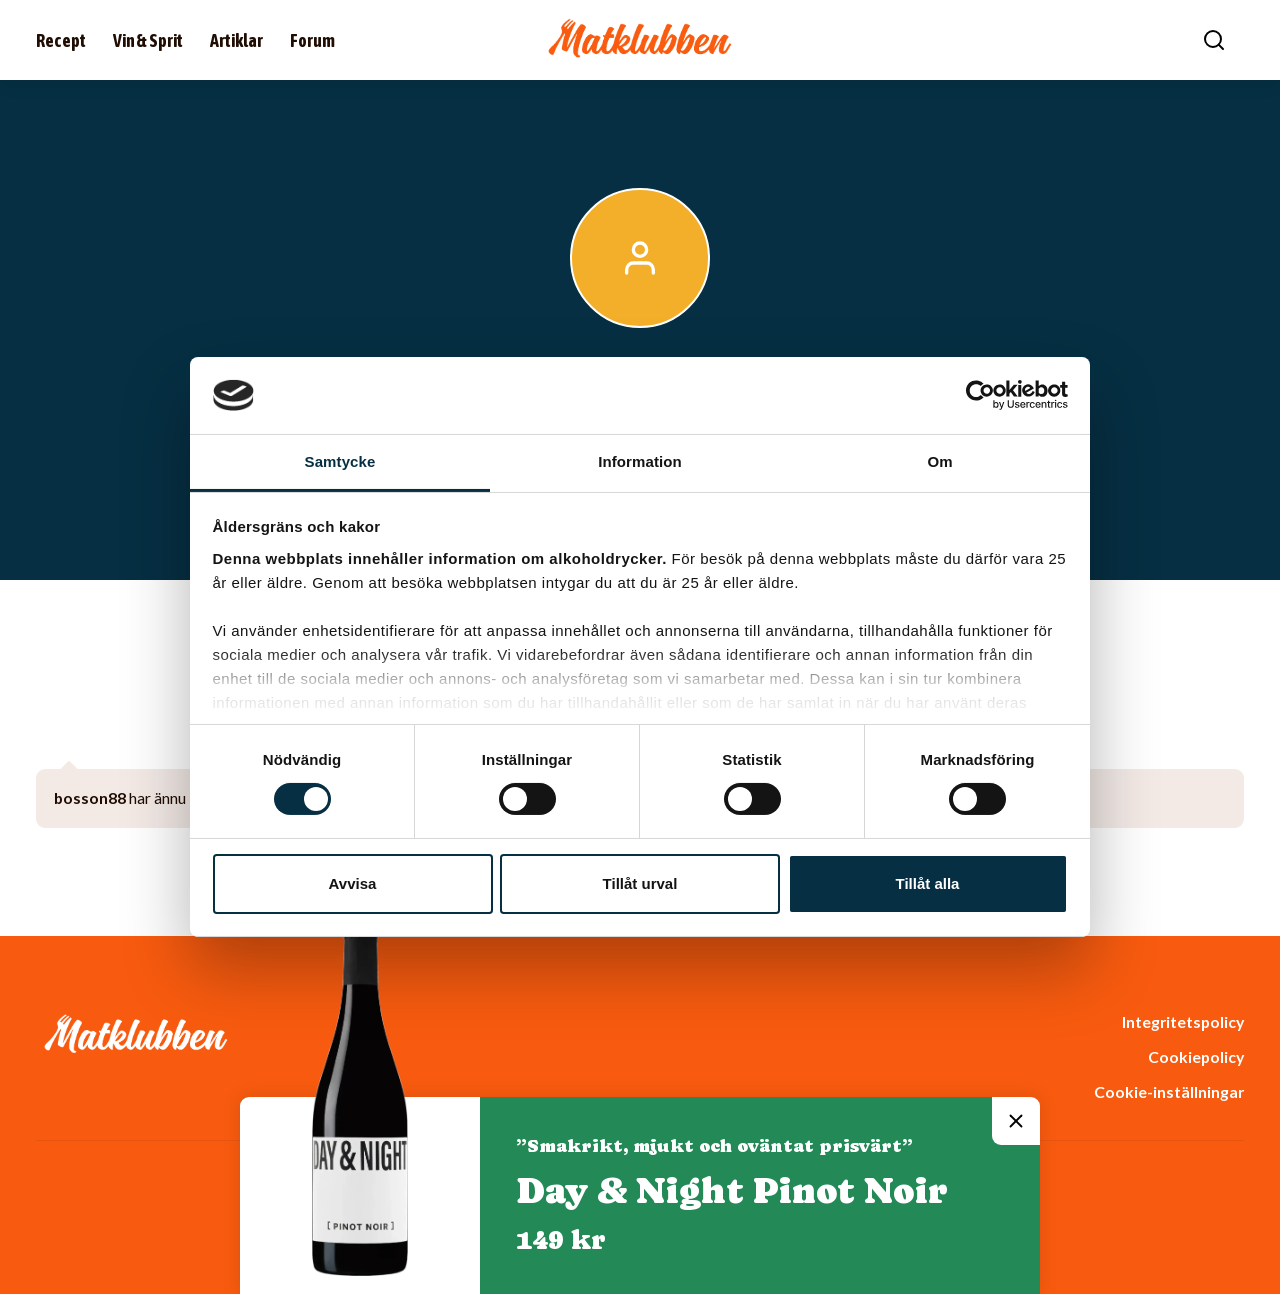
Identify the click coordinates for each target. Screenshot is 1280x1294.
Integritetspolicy (1183, 1021)
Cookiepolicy (1196, 1056)
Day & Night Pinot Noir (732, 1190)
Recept (61, 40)
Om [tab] (939, 461)
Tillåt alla (928, 883)
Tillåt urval (640, 883)
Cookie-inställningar (1169, 1091)
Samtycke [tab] (340, 461)
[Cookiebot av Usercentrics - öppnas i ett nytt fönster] (980, 395)
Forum (312, 40)
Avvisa (353, 883)
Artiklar (236, 40)
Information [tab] (640, 461)
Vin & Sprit (148, 40)
